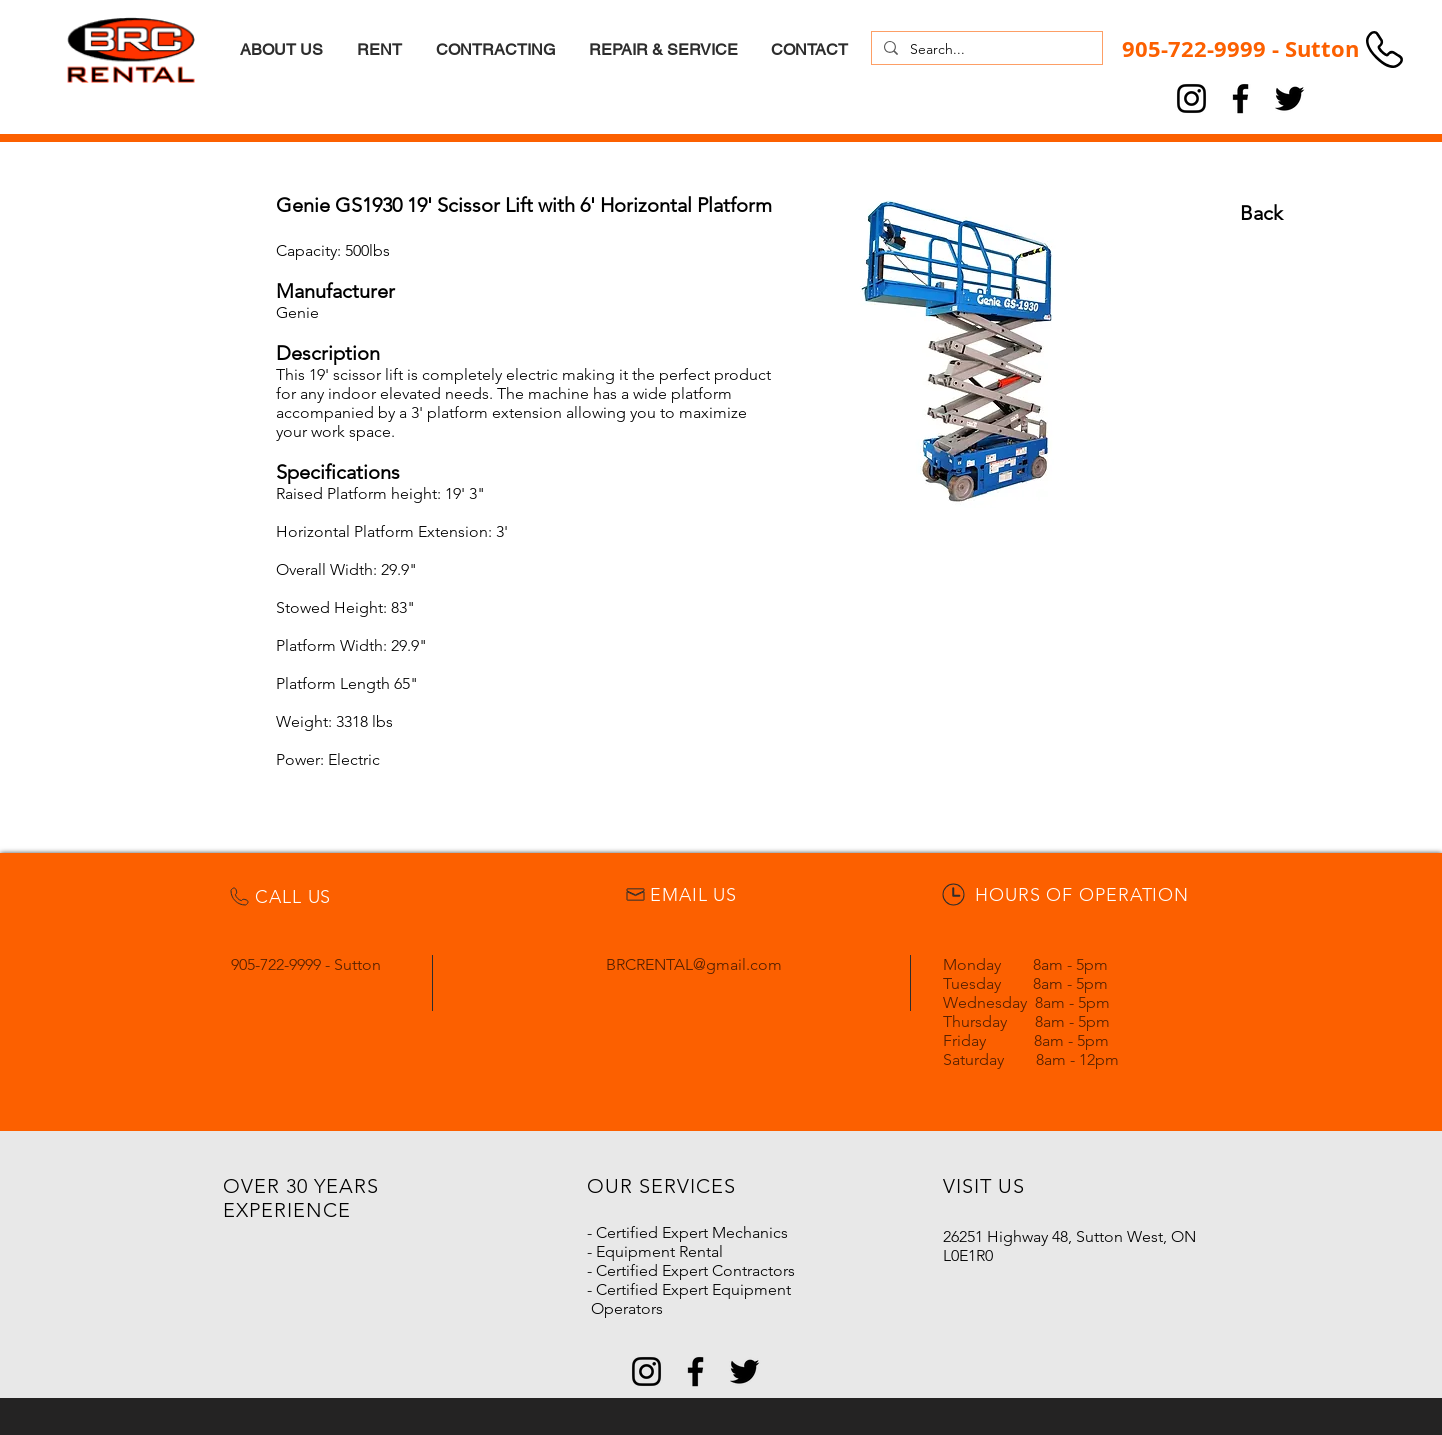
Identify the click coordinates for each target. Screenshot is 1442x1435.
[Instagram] (1191, 98)
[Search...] (985, 50)
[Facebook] (1240, 98)
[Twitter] (1289, 98)
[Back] (1261, 213)
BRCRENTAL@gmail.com (694, 964)
